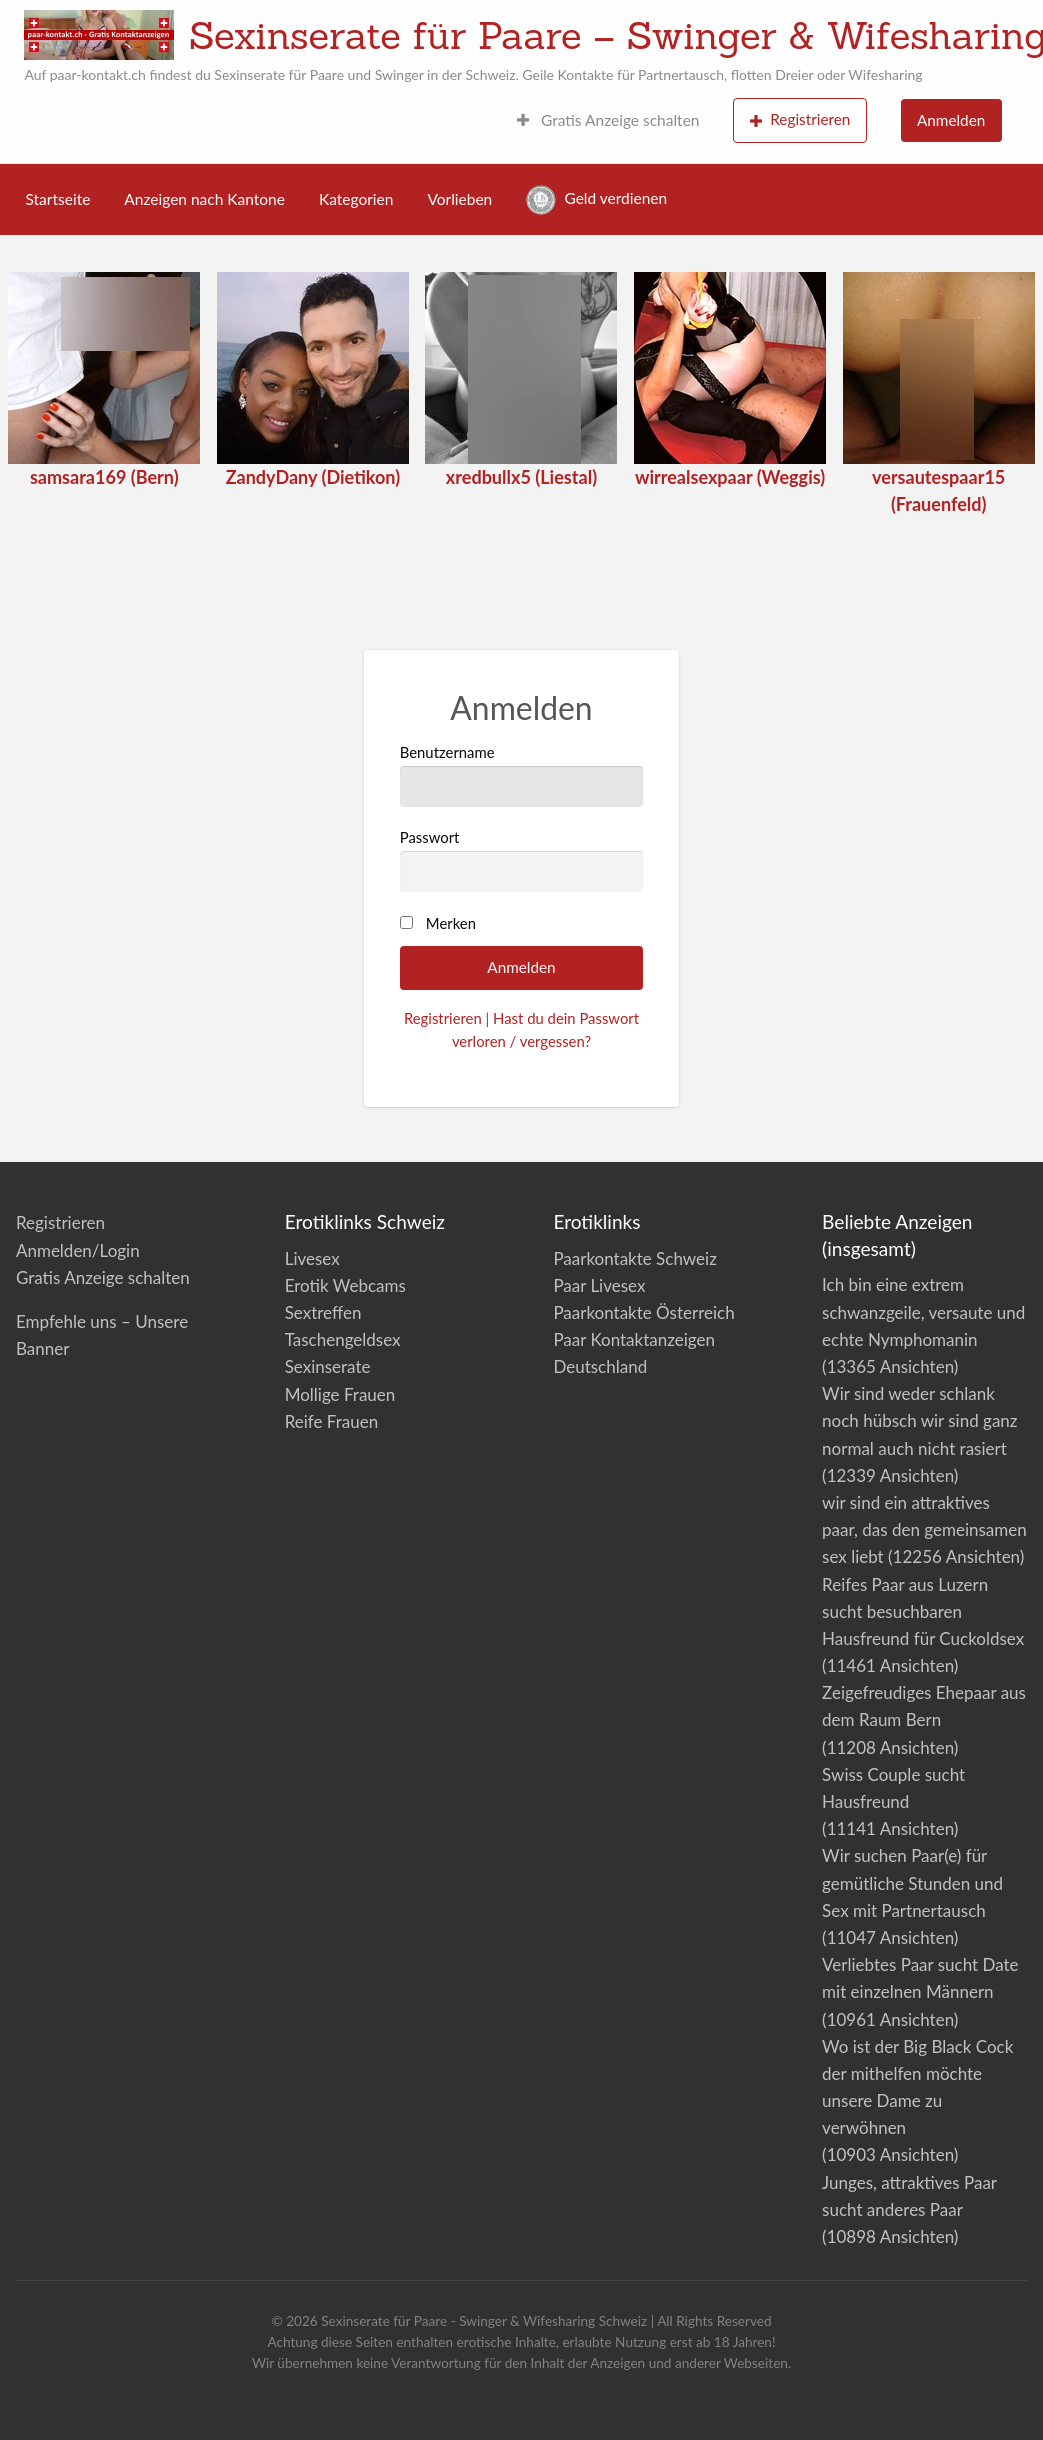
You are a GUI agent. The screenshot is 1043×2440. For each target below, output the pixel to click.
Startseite (58, 199)
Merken (451, 923)
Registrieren (800, 119)
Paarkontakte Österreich (643, 1312)
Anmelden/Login (78, 1250)
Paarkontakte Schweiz (634, 1258)
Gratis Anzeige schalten (608, 120)
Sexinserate (328, 1366)
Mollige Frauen (340, 1394)
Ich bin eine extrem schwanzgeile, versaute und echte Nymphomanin (923, 1311)
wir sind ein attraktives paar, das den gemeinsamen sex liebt (924, 1529)
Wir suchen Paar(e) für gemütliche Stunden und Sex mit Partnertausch (912, 1882)
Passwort (522, 860)
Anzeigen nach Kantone (204, 199)
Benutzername (522, 775)
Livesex (312, 1258)
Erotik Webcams (345, 1285)
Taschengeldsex (343, 1339)
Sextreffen (323, 1312)
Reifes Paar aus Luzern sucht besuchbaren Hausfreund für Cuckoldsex (923, 1611)
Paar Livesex (599, 1285)
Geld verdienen (596, 200)
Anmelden (951, 120)
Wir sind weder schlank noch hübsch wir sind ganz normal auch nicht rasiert (919, 1420)
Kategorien (356, 199)
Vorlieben (459, 199)
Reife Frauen (331, 1421)
